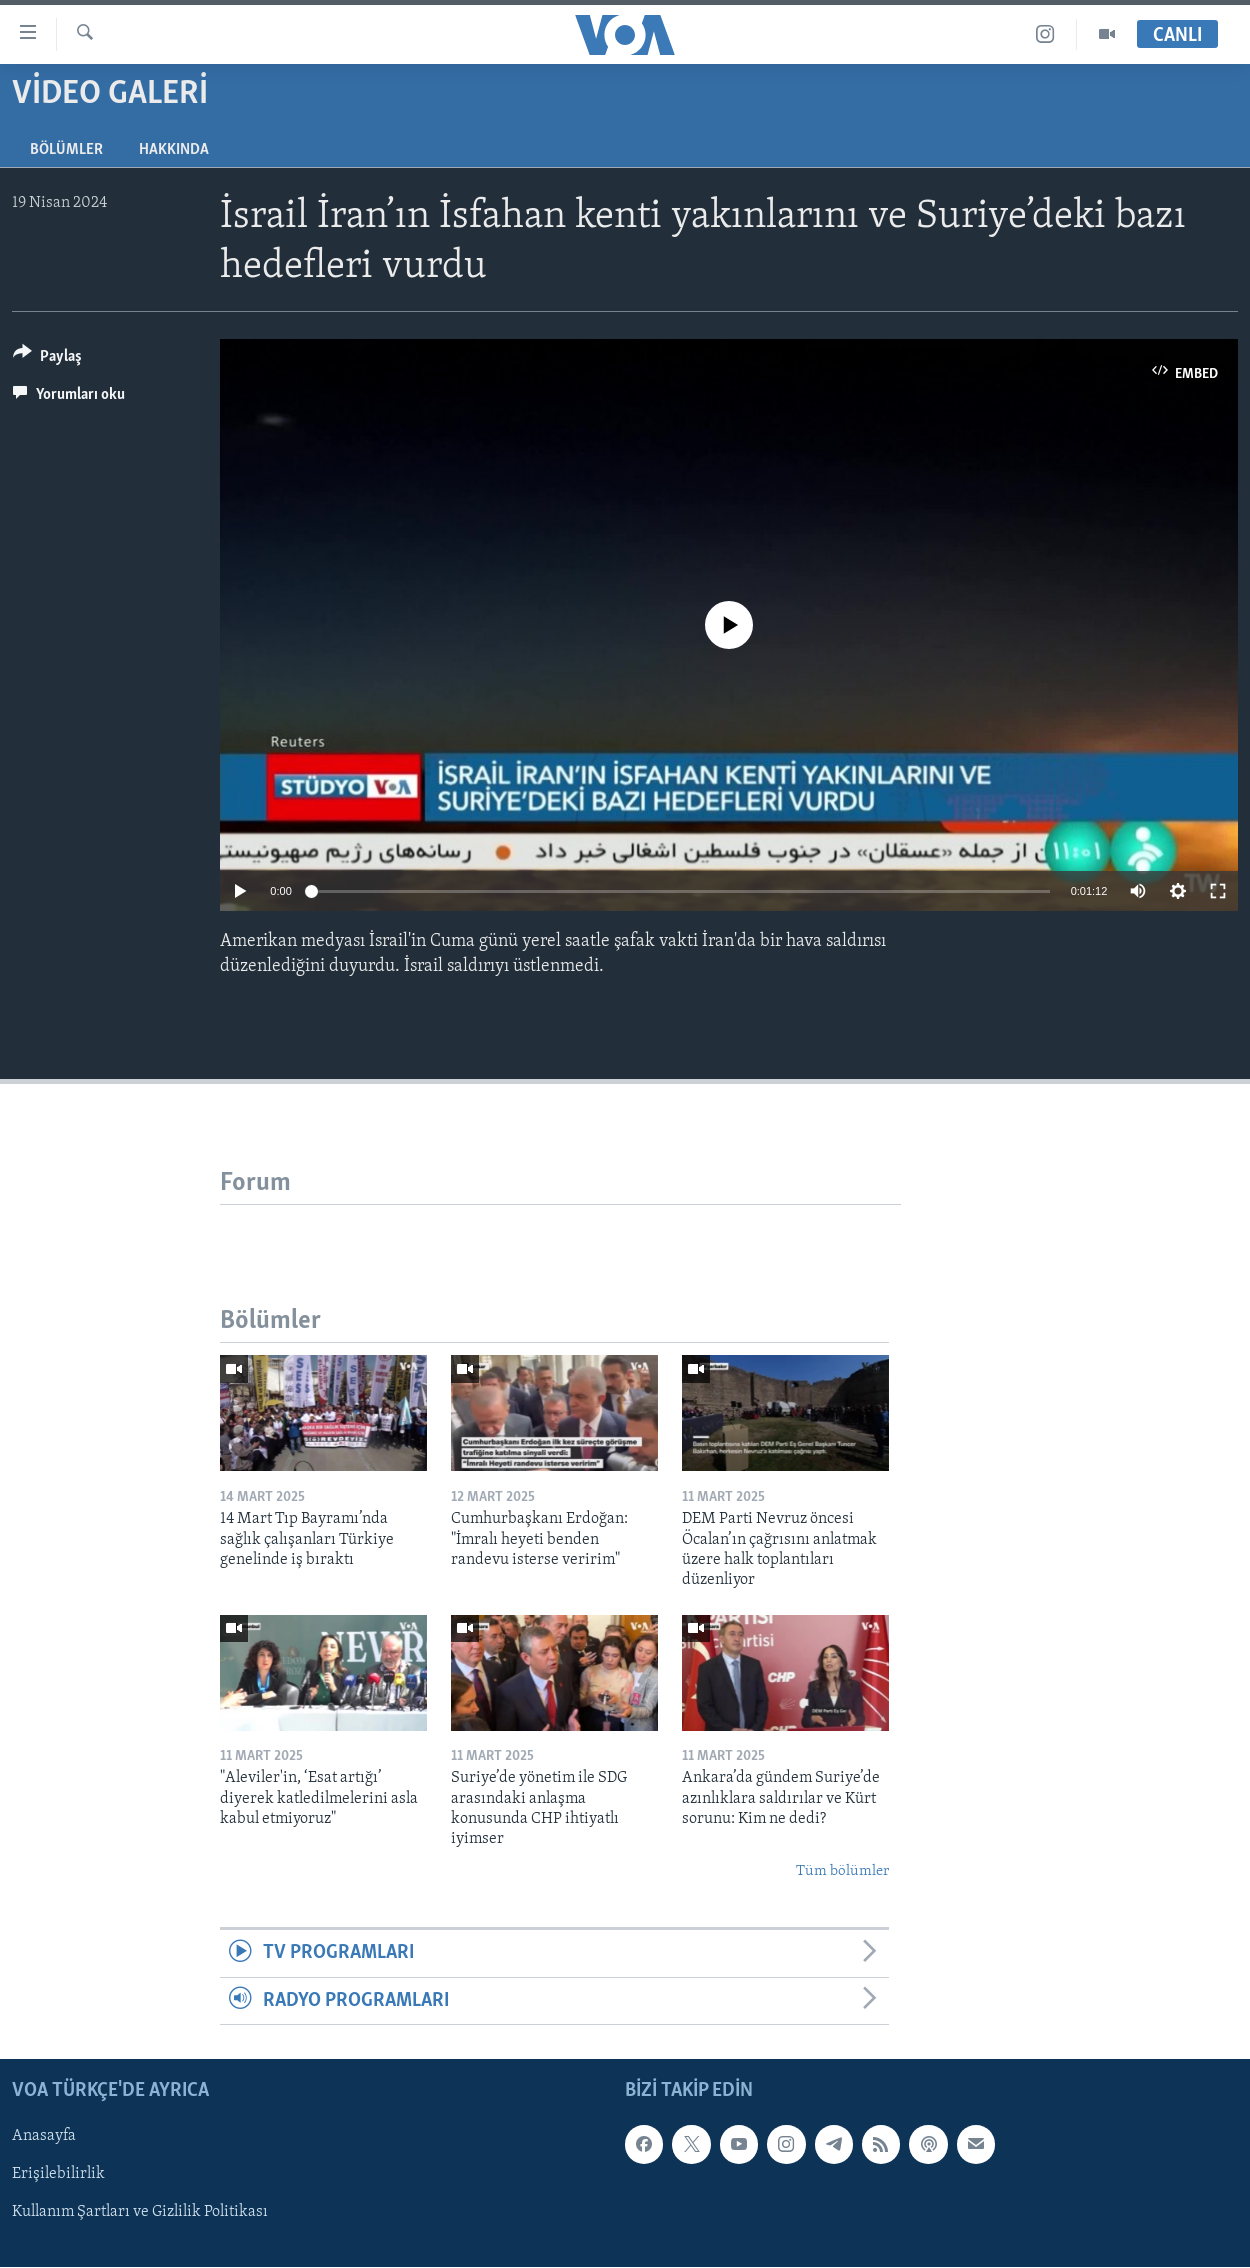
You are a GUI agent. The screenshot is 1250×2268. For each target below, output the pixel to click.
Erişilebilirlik (58, 2174)
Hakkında (174, 150)
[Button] (47, 359)
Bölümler (66, 150)
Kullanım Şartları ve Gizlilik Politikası (140, 2212)
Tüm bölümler (842, 1871)
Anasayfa (44, 2136)
